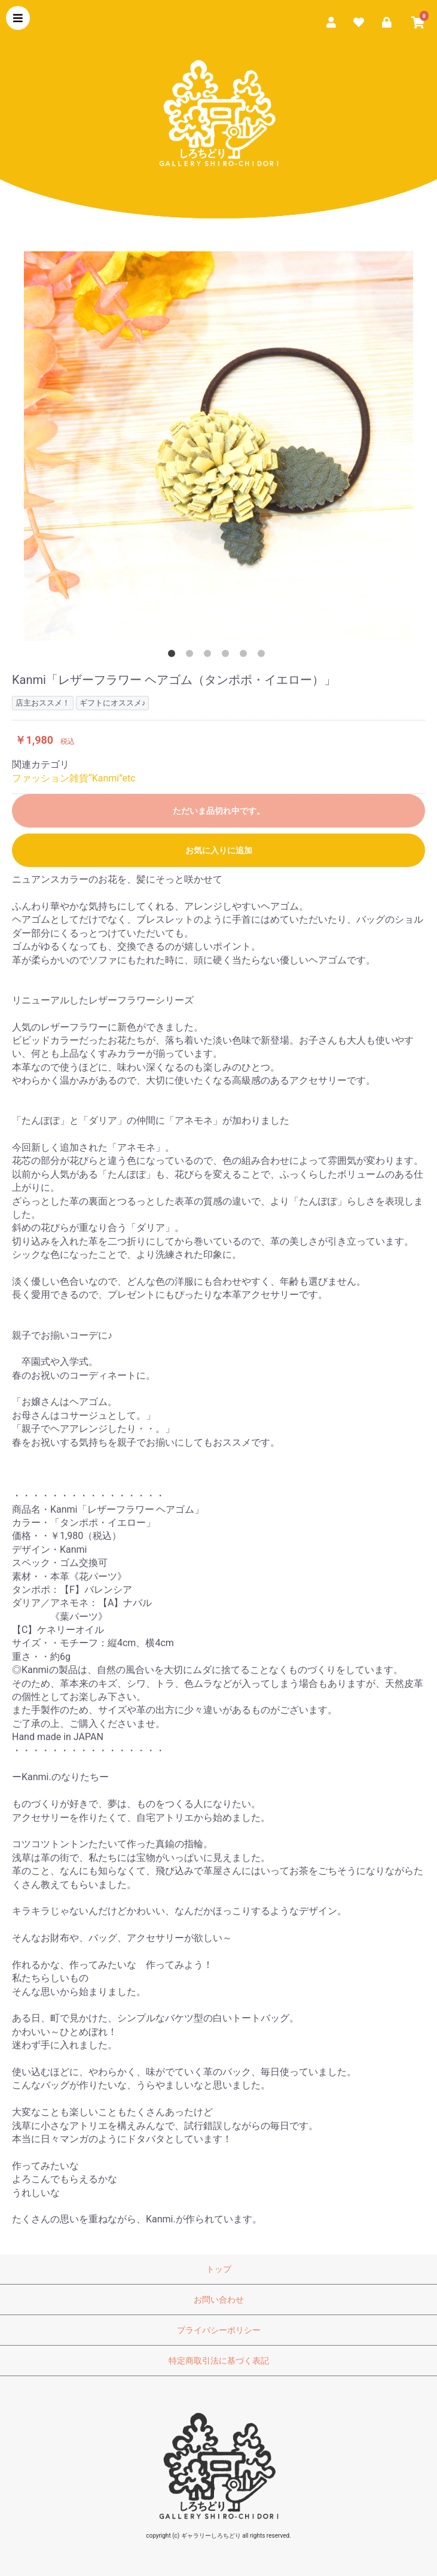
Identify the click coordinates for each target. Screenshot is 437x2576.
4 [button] (228, 656)
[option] (218, 446)
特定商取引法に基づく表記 (219, 2360)
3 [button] (210, 656)
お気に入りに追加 (218, 850)
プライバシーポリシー (219, 2330)
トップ (218, 2269)
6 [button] (264, 656)
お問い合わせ (219, 2299)
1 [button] (174, 656)
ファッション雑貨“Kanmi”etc (74, 778)
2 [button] (192, 656)
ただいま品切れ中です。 (219, 811)
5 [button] (246, 656)
